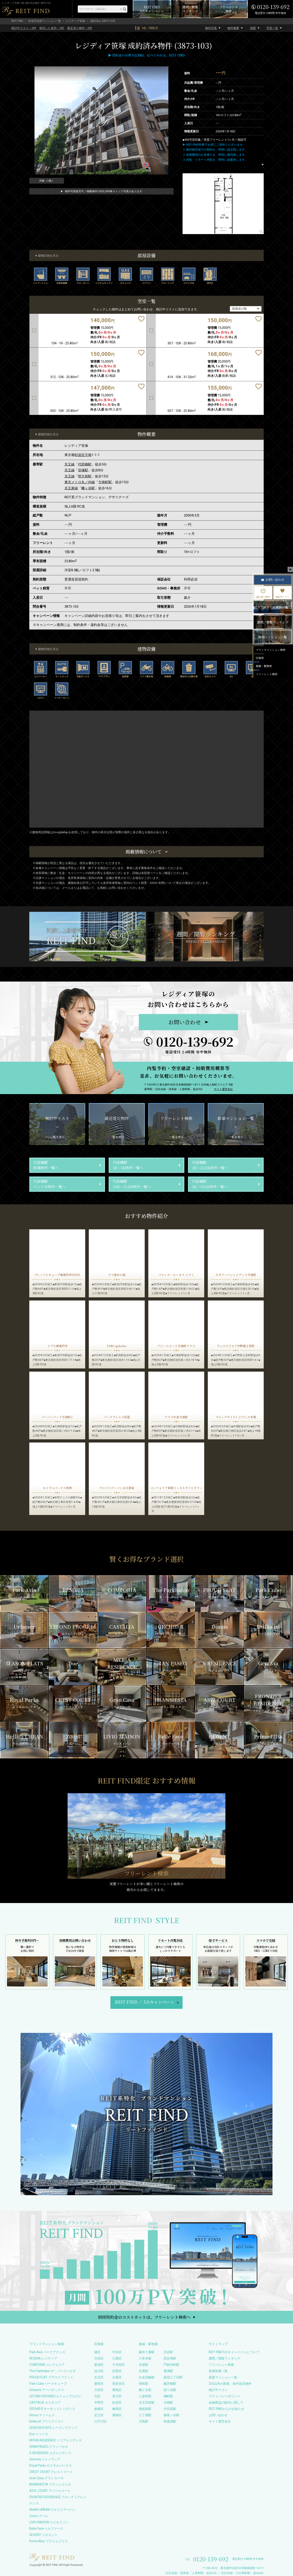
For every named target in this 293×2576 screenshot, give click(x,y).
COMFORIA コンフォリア (47, 2364)
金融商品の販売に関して (226, 2402)
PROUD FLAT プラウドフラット (51, 2377)
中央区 (117, 2352)
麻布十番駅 (147, 2352)
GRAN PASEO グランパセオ (48, 2446)
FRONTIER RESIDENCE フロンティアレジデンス (58, 2500)
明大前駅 (85, 476)
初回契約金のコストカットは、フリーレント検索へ (144, 2317)
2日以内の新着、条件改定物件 (230, 2383)
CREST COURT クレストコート (51, 2472)
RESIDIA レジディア (43, 2358)
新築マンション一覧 (223, 2377)
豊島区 (117, 2390)
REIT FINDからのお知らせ (226, 2409)
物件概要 (233, 28)
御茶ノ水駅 (171, 2415)
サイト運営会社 (223, 1089)
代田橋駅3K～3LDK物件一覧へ (210, 1184)
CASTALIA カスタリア (45, 2402)
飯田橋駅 (170, 2383)
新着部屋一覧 (218, 2371)
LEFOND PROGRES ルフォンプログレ (55, 2396)
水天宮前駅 (147, 2402)
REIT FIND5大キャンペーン (144, 2002)
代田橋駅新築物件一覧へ (46, 1165)
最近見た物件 (263, 593)
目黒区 (117, 2371)
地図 (253, 28)
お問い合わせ (184, 1022)
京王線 (69, 464)
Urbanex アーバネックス (46, 2390)
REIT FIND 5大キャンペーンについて (234, 2352)
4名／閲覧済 (150, 28)
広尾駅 (143, 2371)
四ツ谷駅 (170, 2390)
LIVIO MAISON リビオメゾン (49, 2522)
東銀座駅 (145, 2409)
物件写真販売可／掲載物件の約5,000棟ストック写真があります (103, 191)
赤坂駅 (143, 2364)
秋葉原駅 (170, 2421)
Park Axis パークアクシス (47, 2352)
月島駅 (143, 2421)
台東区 (117, 2377)
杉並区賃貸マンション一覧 (44, 21)
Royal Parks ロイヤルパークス (50, 2465)
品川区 (99, 2371)
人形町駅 (145, 2396)
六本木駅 (145, 2358)
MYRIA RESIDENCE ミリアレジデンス (55, 2440)
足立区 (99, 2415)
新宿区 (99, 2364)
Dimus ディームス (42, 2415)
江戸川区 (100, 2421)
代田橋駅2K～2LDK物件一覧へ (210, 1165)
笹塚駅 (83, 470)
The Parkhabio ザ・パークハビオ (52, 2371)
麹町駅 (168, 2396)
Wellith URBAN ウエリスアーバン (52, 2509)
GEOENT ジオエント (43, 2535)
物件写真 (211, 28)
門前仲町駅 (171, 2364)
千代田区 (118, 2364)
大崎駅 (168, 2402)
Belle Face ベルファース (46, 2528)
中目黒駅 (170, 2409)
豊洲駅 (168, 2371)
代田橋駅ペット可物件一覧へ (49, 1184)
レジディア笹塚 (75, 21)
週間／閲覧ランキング (224, 2358)
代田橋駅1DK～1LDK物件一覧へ (132, 1184)
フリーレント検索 (221, 2364)
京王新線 (71, 488)
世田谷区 (118, 2383)
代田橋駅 (85, 464)
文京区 (99, 2377)
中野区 (99, 2402)
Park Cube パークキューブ (48, 2383)
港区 (97, 2352)
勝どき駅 (145, 2390)
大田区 (99, 2390)
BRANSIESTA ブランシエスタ (50, 2484)
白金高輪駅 (147, 2377)
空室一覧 (272, 28)
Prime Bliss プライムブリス (48, 2541)
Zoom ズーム (38, 2516)
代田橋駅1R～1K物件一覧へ (128, 1165)
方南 (88, 455)
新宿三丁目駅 (173, 2377)
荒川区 (117, 2396)
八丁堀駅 (145, 2415)
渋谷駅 (168, 2352)
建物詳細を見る (48, 255)
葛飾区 (117, 2415)
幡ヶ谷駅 (88, 488)
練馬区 (117, 2409)
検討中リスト (218, 2390)
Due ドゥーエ (38, 2434)
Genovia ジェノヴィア (44, 2459)
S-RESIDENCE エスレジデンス (50, 2453)
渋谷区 (99, 2358)
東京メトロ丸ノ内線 (79, 482)
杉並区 (80, 455)
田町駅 (143, 2383)
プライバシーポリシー (224, 2396)
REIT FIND (17, 21)
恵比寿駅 (170, 2358)
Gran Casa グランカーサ (46, 2478)
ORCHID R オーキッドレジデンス (52, 2409)
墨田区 (99, 2383)
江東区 (117, 2358)
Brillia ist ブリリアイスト (46, 2421)
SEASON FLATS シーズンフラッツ (53, 2427)
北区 (97, 2396)
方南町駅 (105, 482)
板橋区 (99, 2409)
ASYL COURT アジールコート (50, 2490)
